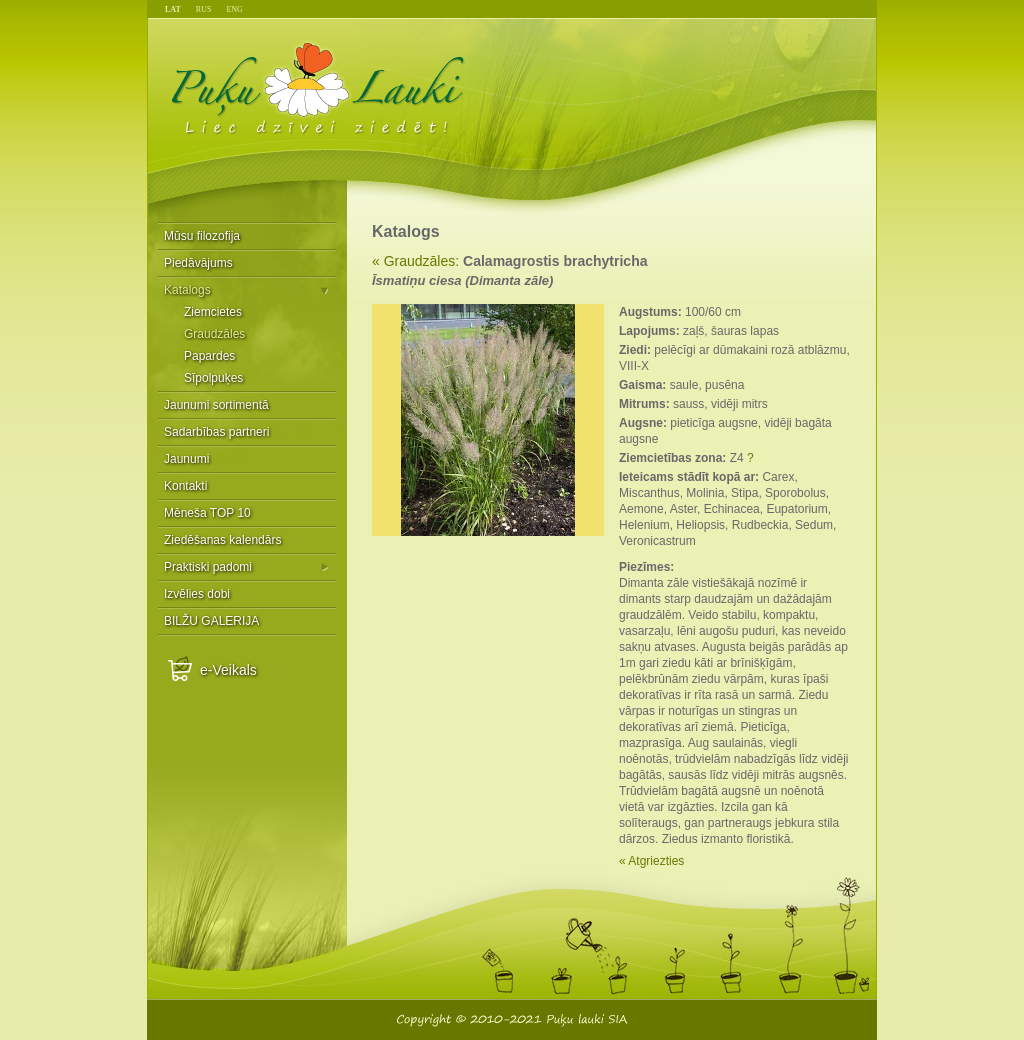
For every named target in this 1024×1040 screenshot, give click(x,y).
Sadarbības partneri (216, 432)
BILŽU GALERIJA (211, 621)
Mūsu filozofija (202, 236)
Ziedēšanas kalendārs (222, 540)
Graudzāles (214, 334)
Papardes (209, 356)
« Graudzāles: (415, 261)
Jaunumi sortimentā (216, 405)
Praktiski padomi (208, 567)
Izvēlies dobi (197, 594)
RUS (204, 9)
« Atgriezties (651, 861)
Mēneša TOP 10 (207, 513)
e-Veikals (228, 670)
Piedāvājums (198, 263)
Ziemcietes (213, 312)
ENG (234, 9)
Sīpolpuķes (213, 378)
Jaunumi (186, 459)
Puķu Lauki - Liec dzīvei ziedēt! (318, 87)
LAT (173, 9)
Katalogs (187, 290)
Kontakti (185, 486)
